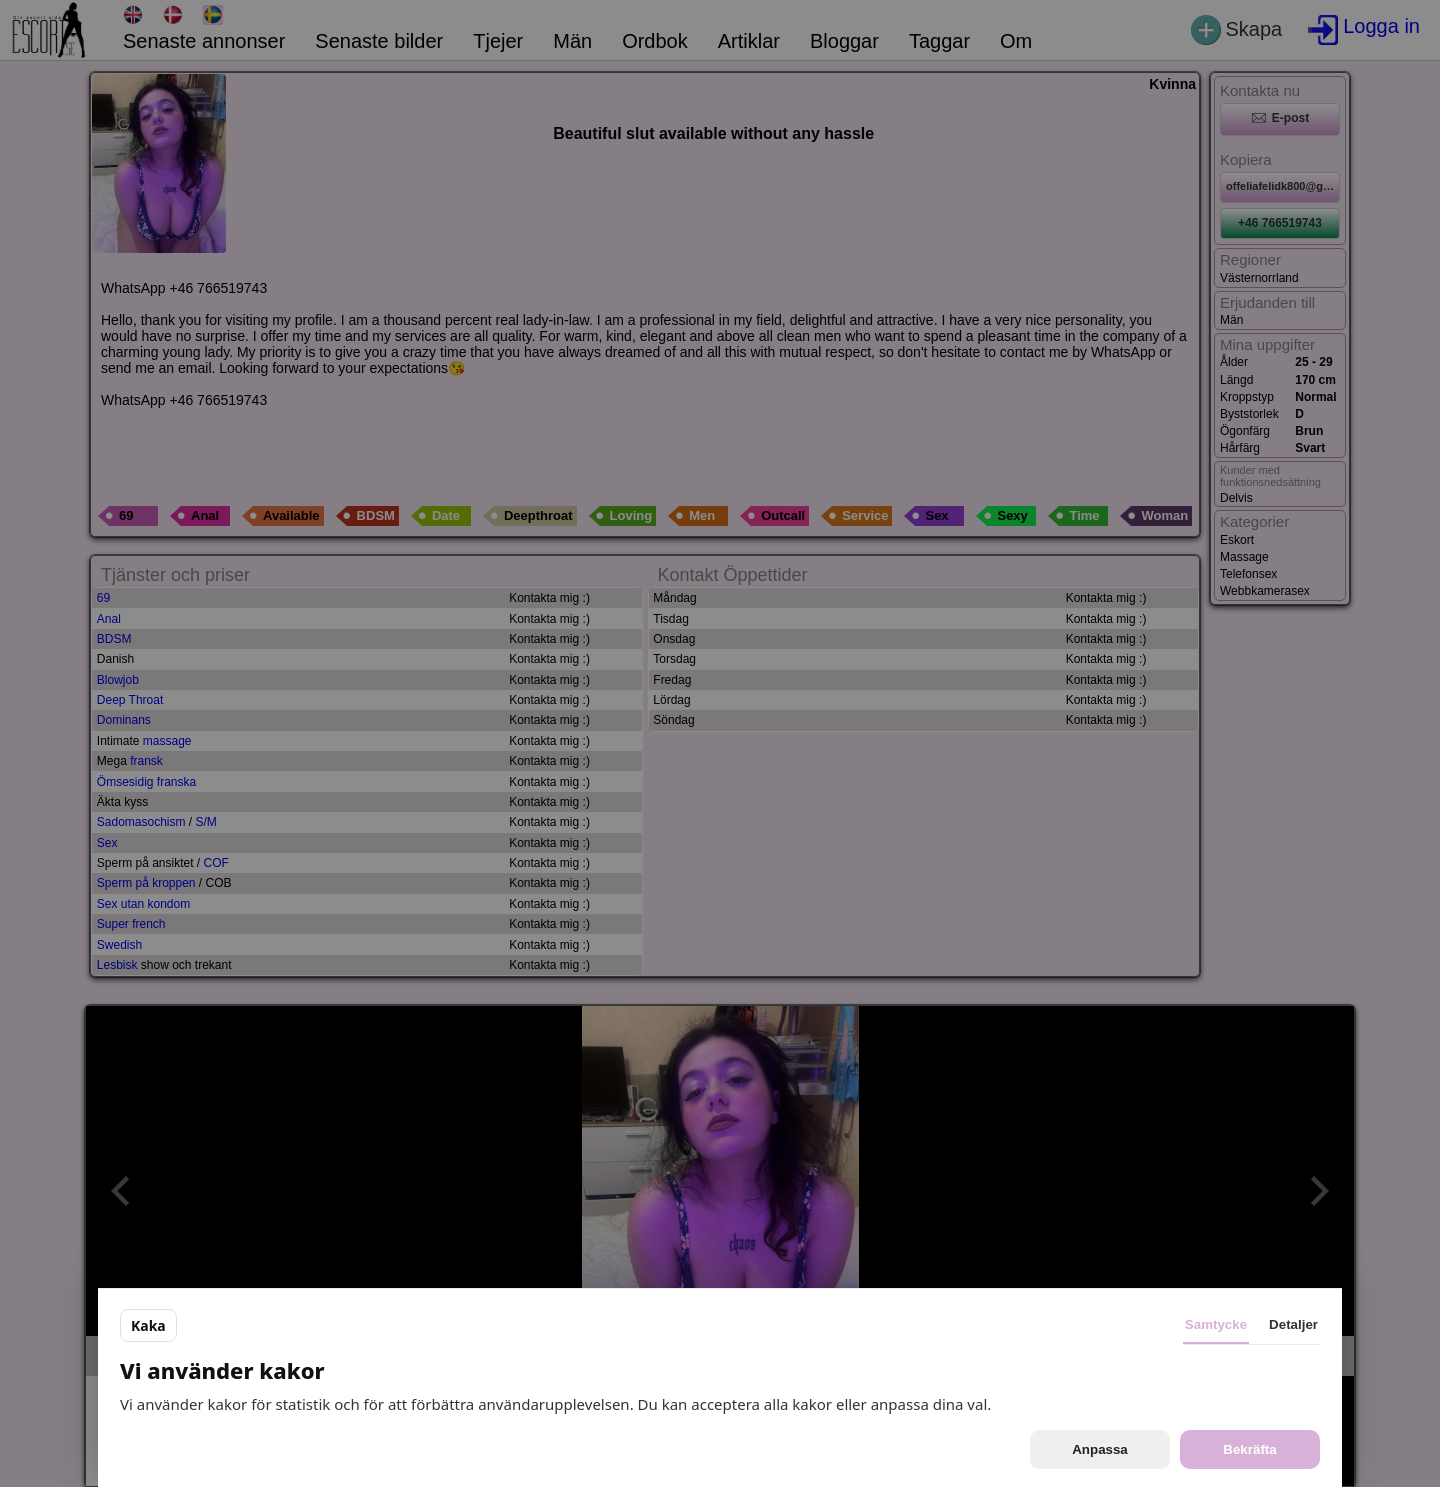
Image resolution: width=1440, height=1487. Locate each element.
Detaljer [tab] (1293, 1324)
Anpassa (1100, 1449)
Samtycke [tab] (1216, 1324)
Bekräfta (1249, 1449)
